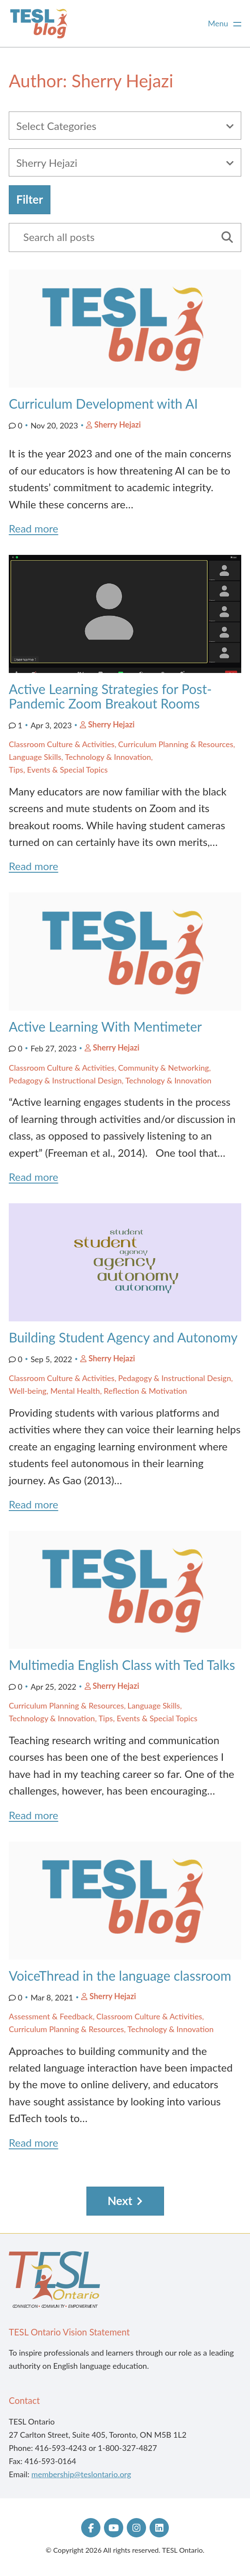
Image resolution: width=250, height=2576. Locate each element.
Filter (29, 199)
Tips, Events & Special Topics (58, 769)
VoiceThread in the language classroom (120, 1975)
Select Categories (56, 125)
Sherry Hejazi (117, 424)
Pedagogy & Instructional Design (65, 1080)
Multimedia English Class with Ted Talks (122, 1665)
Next (119, 2201)
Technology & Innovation (108, 757)
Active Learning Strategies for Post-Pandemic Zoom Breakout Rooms (110, 696)
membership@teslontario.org (81, 2474)
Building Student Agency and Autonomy (123, 1337)
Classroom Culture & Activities (61, 744)
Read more (33, 528)
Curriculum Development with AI (103, 403)
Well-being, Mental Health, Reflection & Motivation (98, 1391)
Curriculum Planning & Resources (175, 744)
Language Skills (35, 757)
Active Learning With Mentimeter (105, 1026)
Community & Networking (163, 1067)
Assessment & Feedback (51, 2016)
